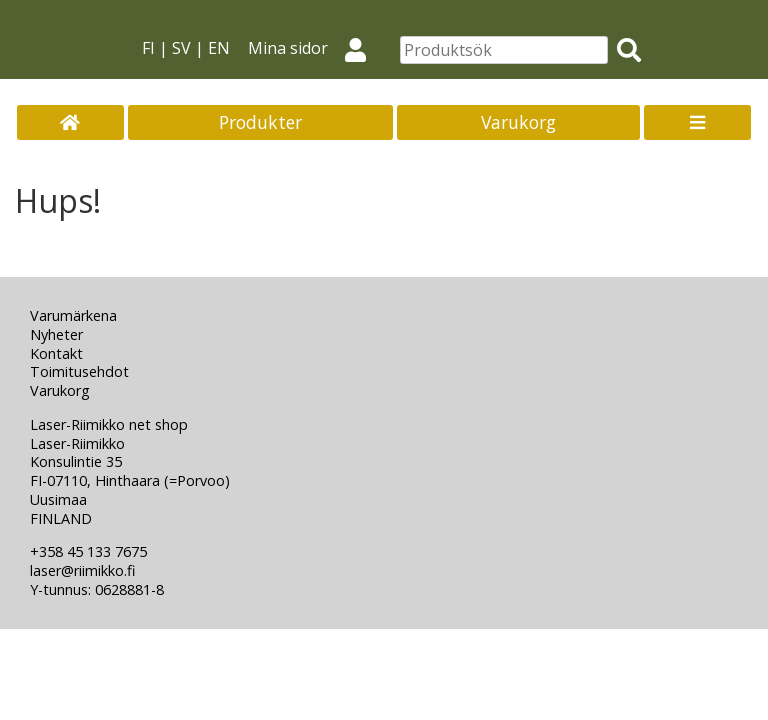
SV (181, 48)
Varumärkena (73, 315)
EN (219, 48)
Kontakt (56, 353)
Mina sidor (315, 48)
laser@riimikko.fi (82, 570)
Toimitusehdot (79, 371)
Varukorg (518, 122)
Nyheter (56, 334)
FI (148, 48)
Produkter (260, 122)
